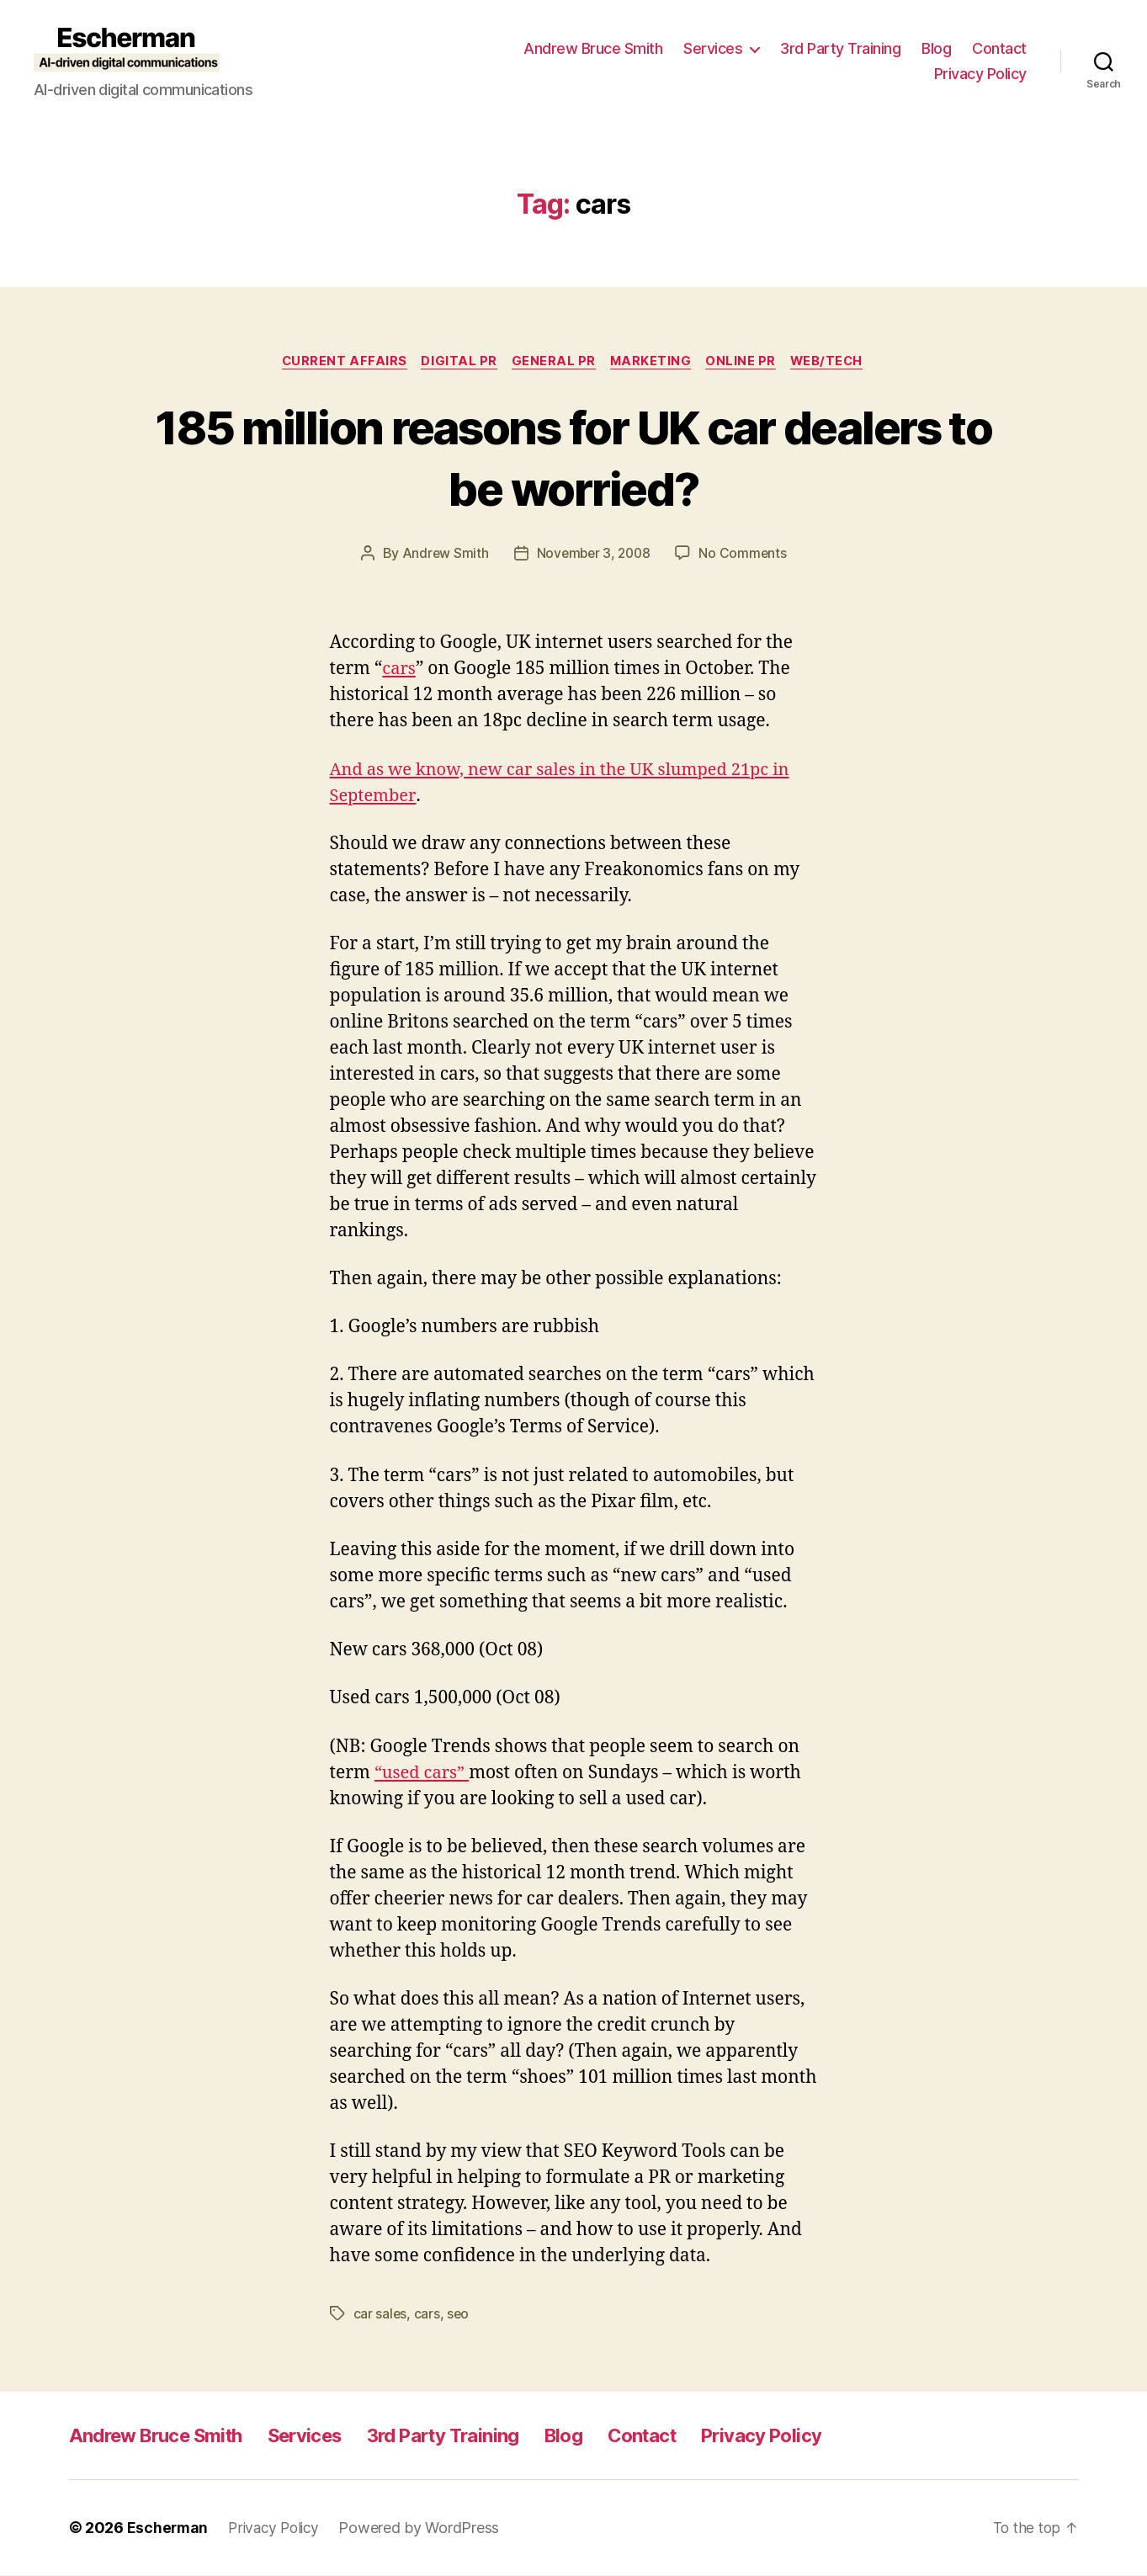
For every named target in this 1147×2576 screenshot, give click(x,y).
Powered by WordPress (426, 2528)
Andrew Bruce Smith (592, 48)
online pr (746, 361)
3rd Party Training (840, 48)
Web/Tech (836, 361)
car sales (380, 2315)
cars (399, 670)
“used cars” (423, 1773)
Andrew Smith (442, 554)
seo (459, 2315)
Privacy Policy (980, 73)
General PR (552, 361)
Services (712, 48)
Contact (999, 48)
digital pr (455, 361)
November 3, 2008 (593, 554)
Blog (936, 48)
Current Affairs (337, 361)
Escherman (168, 2528)
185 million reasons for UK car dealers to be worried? (573, 457)
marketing (653, 361)
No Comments (745, 554)
